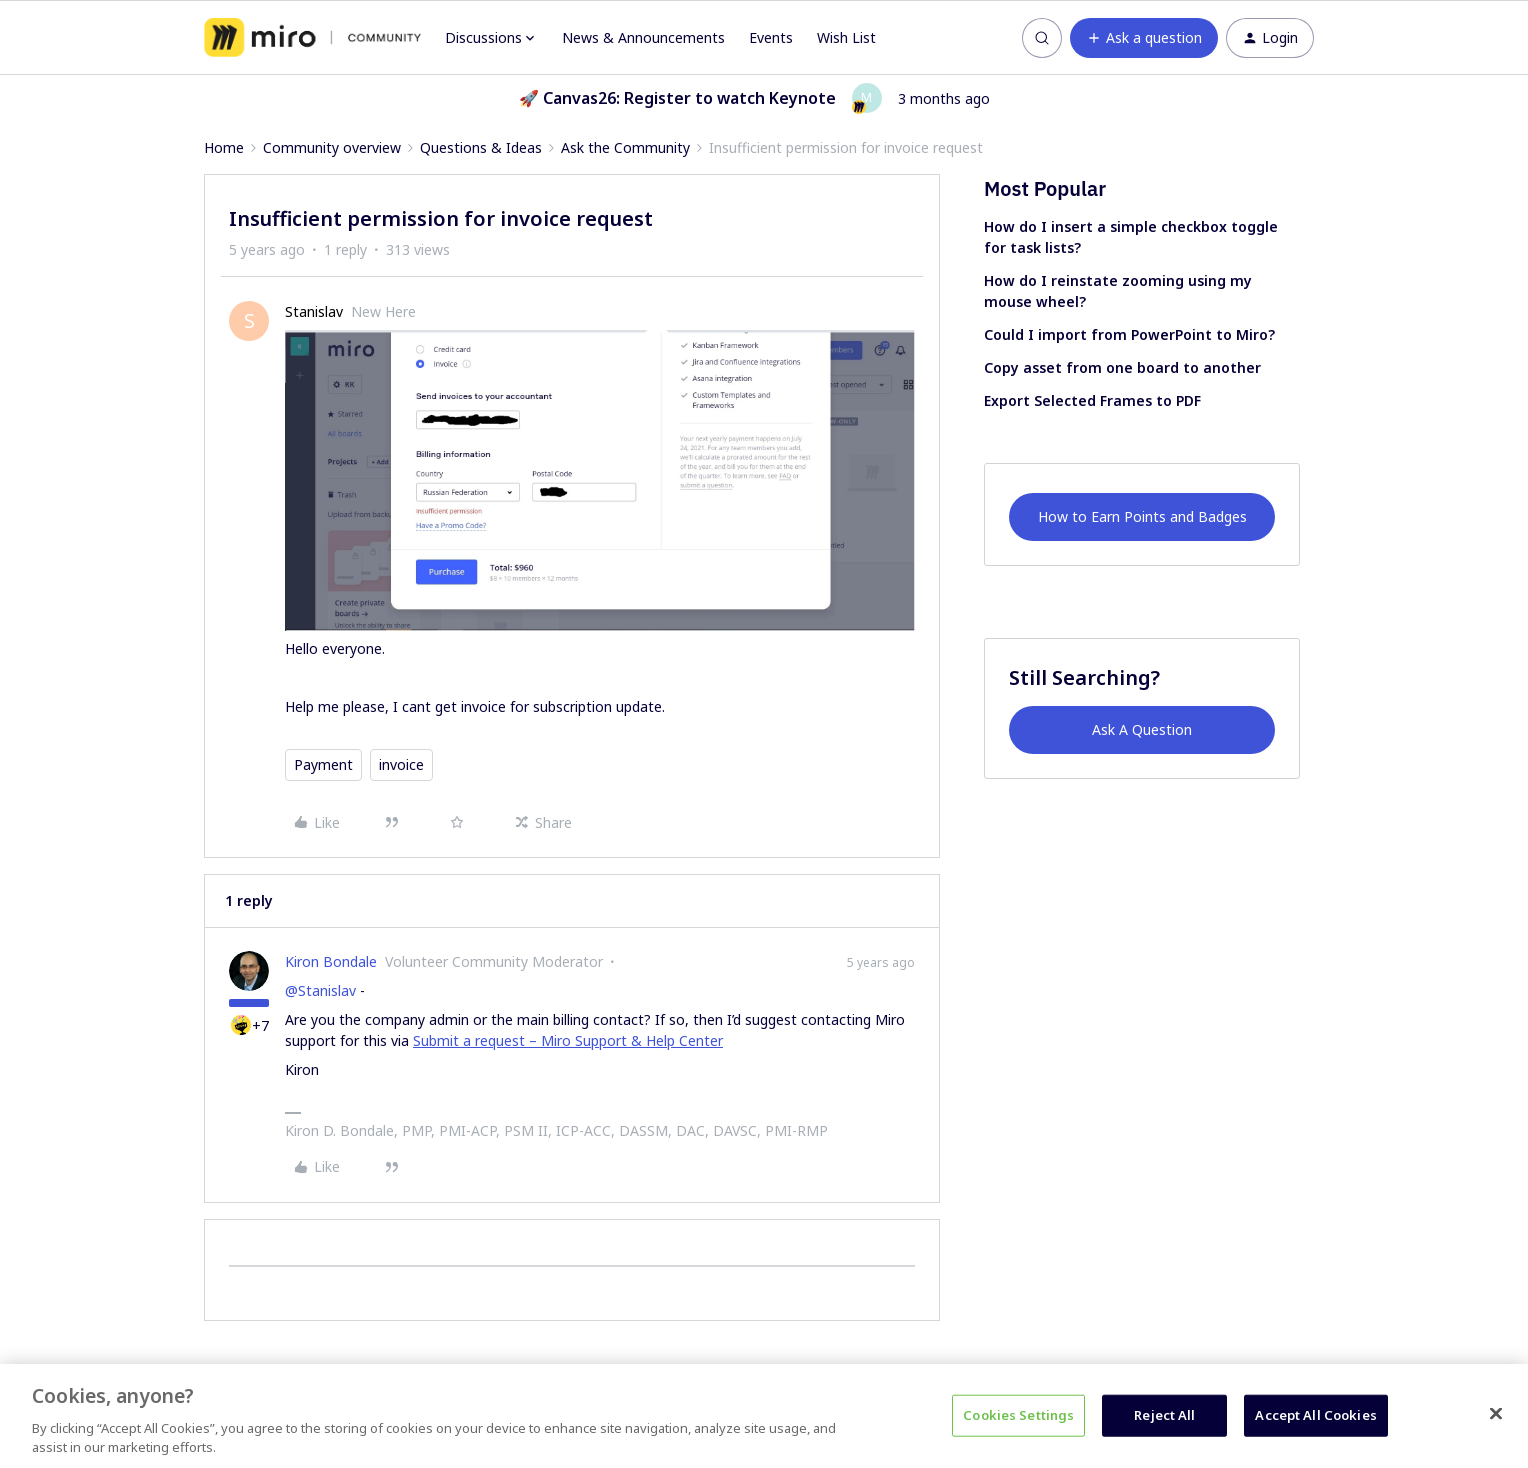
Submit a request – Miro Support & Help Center (568, 1040)
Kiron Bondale (331, 961)
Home (224, 147)
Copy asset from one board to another (1122, 367)
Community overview (332, 147)
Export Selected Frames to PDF (1092, 400)
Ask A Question (1142, 729)
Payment (323, 764)
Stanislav (314, 311)
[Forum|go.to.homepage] (312, 38)
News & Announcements (643, 37)
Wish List (846, 37)
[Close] (1496, 1414)
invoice (401, 764)
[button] (1144, 38)
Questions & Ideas (481, 147)
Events (771, 37)
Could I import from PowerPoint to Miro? (1129, 334)
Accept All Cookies (1315, 1415)
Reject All (1164, 1415)
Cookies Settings (1018, 1415)
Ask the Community (625, 147)
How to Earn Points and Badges (1142, 516)
